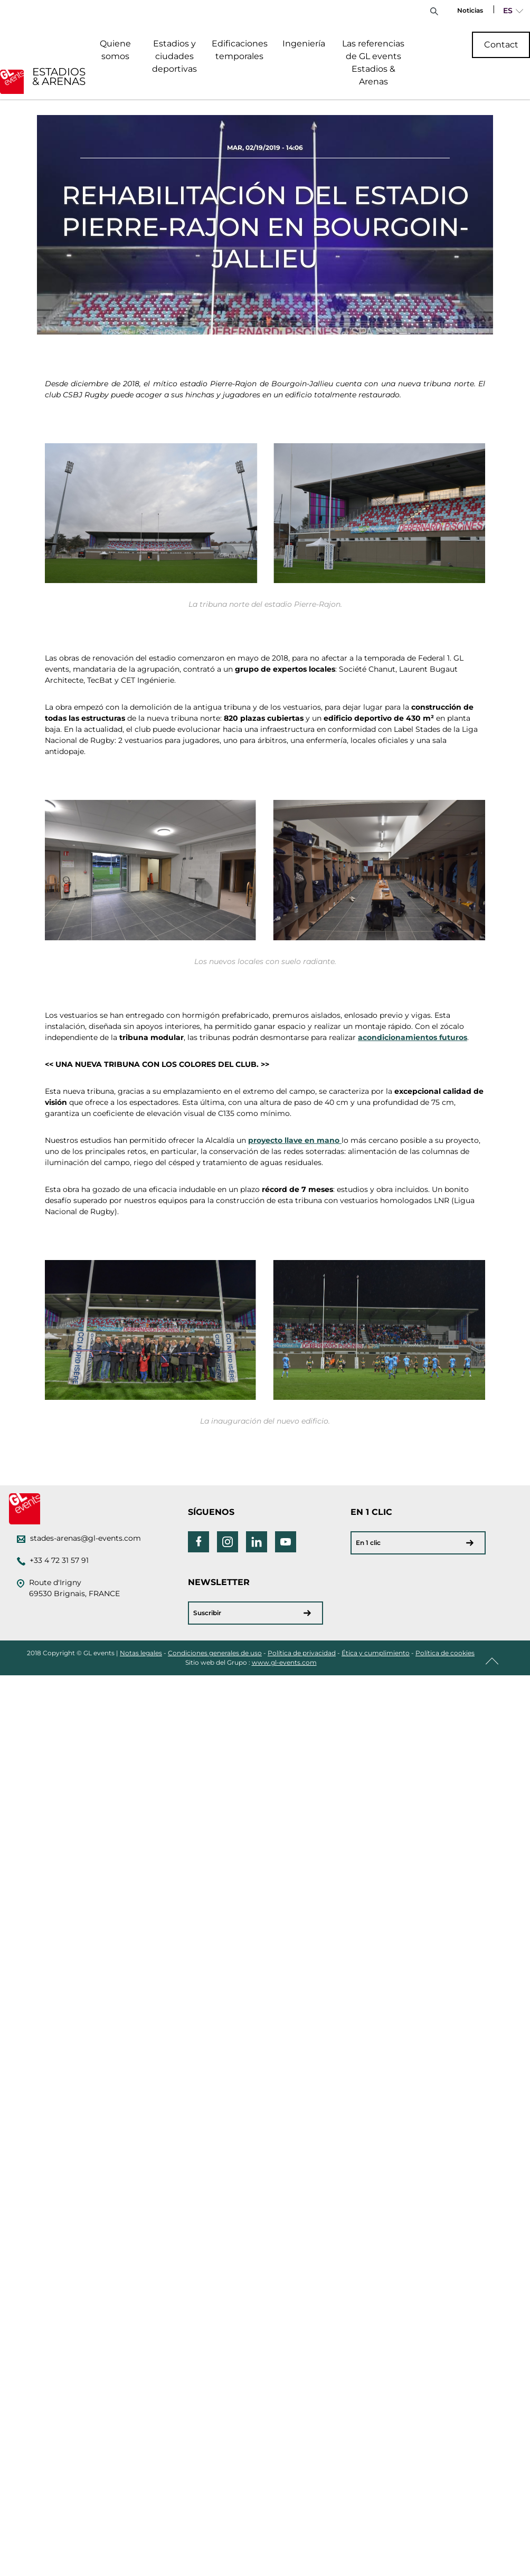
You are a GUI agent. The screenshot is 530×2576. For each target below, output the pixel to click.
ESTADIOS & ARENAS (59, 76)
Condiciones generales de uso (215, 1653)
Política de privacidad (302, 1653)
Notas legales (141, 1653)
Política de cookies (445, 1653)
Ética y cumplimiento (376, 1653)
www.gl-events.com (284, 1662)
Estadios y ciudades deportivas (174, 56)
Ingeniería (303, 44)
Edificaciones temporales (240, 50)
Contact (501, 45)
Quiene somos (115, 50)
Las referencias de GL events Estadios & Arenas (373, 63)
